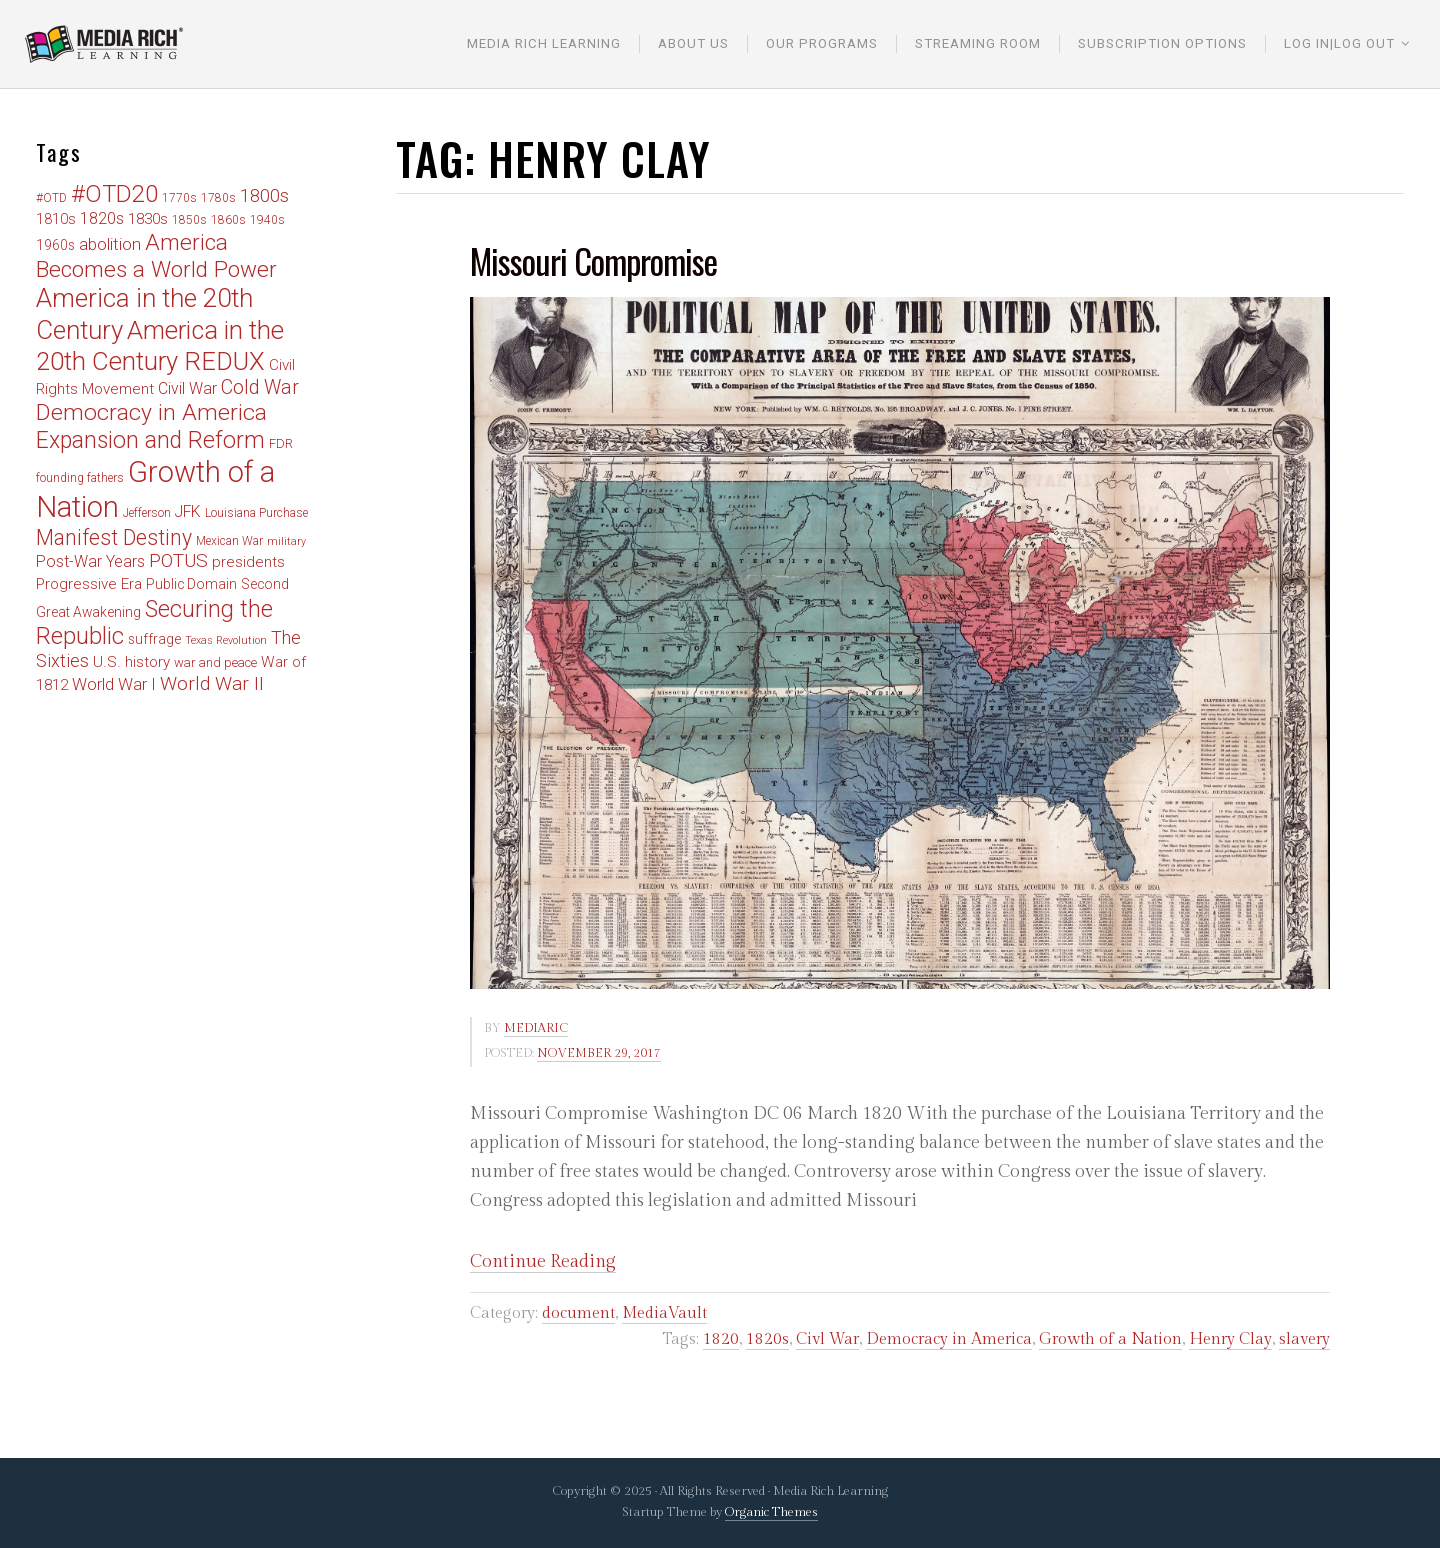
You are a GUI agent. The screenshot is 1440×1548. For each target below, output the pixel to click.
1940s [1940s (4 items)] (267, 220)
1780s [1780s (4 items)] (218, 198)
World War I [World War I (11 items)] (114, 684)
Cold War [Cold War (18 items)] (260, 387)
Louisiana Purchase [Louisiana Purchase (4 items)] (256, 513)
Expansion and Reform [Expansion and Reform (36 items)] (150, 440)
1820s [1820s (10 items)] (102, 218)
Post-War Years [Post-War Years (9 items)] (90, 561)
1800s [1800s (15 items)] (264, 195)
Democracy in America (949, 1339)
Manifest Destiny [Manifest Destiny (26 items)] (114, 537)
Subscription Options (1162, 43)
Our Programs (822, 43)
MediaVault (664, 1313)
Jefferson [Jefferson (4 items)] (147, 513)
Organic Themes (771, 1512)
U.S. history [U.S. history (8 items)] (131, 662)
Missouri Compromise (593, 260)
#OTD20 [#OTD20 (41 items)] (114, 194)
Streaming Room (978, 43)
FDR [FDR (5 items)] (281, 443)
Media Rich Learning (544, 43)
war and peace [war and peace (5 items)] (215, 662)
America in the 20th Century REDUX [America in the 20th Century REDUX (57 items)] (160, 345)
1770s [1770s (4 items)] (179, 198)
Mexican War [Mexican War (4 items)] (229, 541)
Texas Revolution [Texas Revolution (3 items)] (226, 640)
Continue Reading (543, 1262)
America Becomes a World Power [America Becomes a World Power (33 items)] (156, 256)
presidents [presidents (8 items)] (248, 562)
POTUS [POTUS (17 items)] (178, 560)
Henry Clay (1230, 1339)
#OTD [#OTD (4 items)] (51, 198)
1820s (767, 1339)
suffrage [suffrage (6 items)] (154, 639)
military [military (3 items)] (286, 541)
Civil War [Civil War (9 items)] (187, 388)
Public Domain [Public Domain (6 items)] (191, 584)
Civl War (827, 1339)
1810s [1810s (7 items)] (56, 219)
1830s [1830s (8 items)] (148, 219)
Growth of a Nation (1110, 1339)
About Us (693, 43)
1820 (721, 1339)
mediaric (536, 1028)
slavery (1304, 1339)
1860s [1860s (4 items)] (228, 220)
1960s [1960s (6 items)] (55, 245)
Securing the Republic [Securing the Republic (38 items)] (154, 623)
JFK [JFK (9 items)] (188, 511)
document (578, 1313)
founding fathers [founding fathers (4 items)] (80, 478)
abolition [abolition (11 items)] (110, 244)
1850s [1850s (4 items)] (189, 220)
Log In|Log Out (1339, 43)
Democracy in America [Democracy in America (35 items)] (151, 412)
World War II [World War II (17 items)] (212, 683)
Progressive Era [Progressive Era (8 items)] (89, 584)
